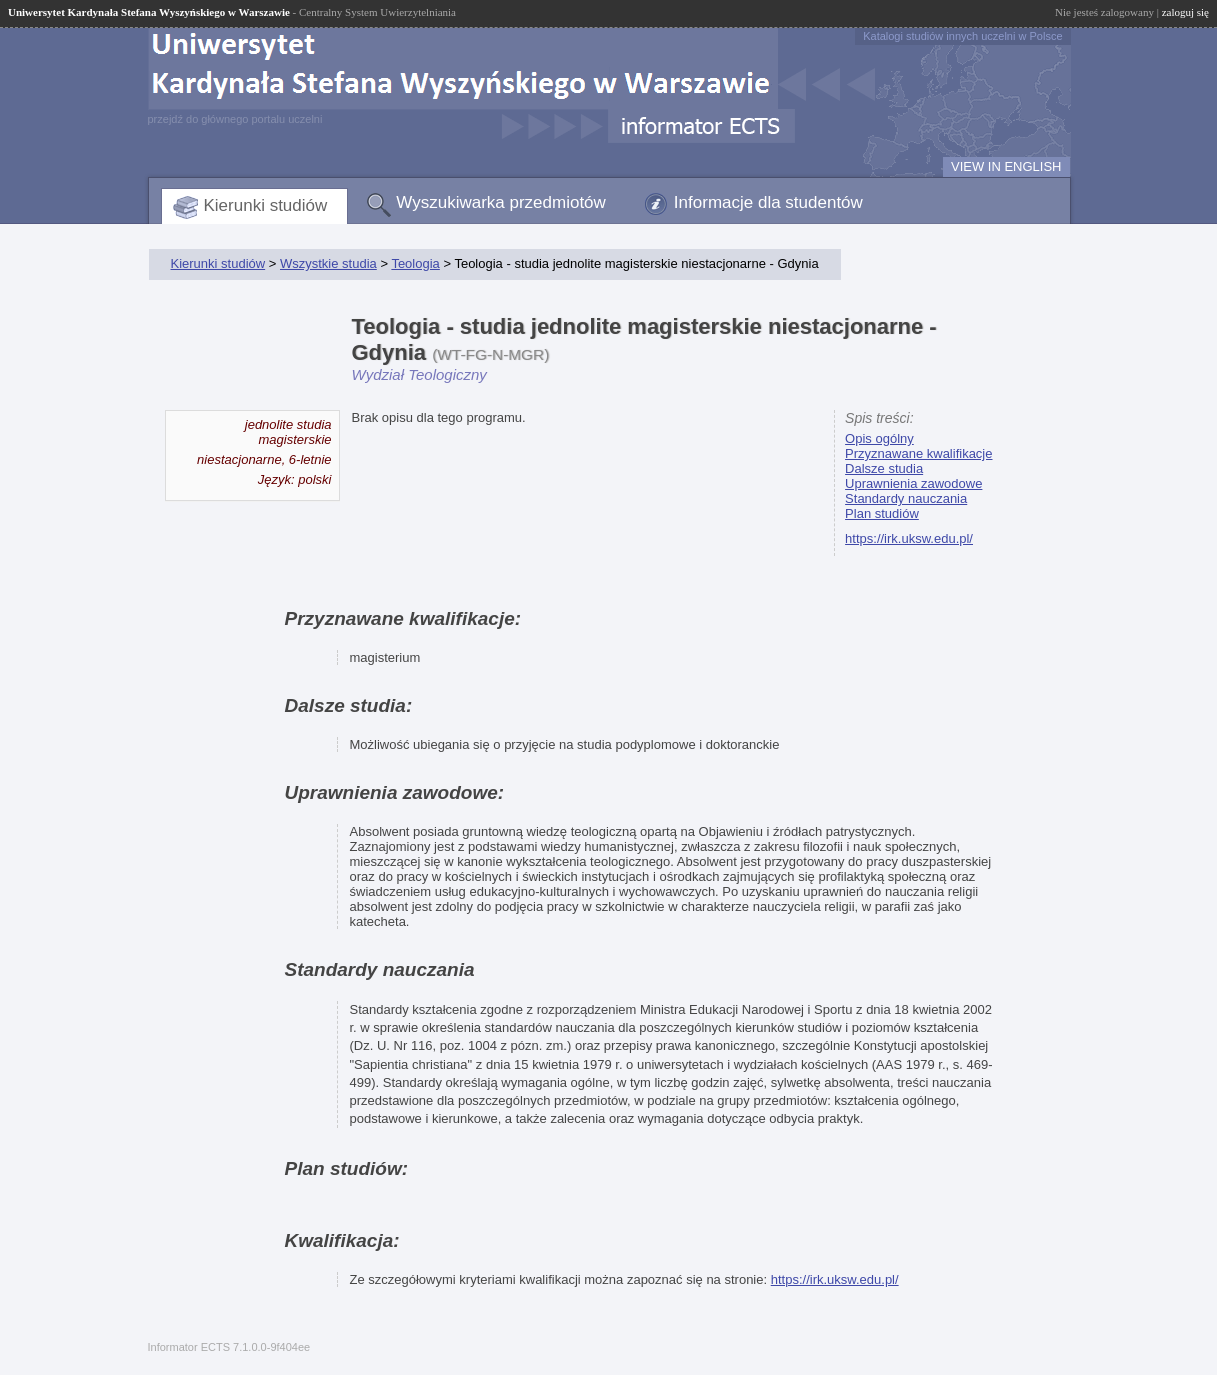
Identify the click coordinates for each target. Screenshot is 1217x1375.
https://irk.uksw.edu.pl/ (909, 538)
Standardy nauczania (906, 498)
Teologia (415, 263)
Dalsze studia (884, 468)
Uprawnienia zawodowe (913, 483)
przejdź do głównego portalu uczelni (235, 119)
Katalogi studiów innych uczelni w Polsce (962, 36)
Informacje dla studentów (768, 202)
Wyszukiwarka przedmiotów (501, 202)
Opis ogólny (879, 438)
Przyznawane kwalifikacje (918, 453)
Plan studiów (882, 513)
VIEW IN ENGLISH (1006, 166)
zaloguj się (1185, 12)
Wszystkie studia (328, 263)
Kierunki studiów (266, 205)
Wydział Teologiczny (419, 374)
